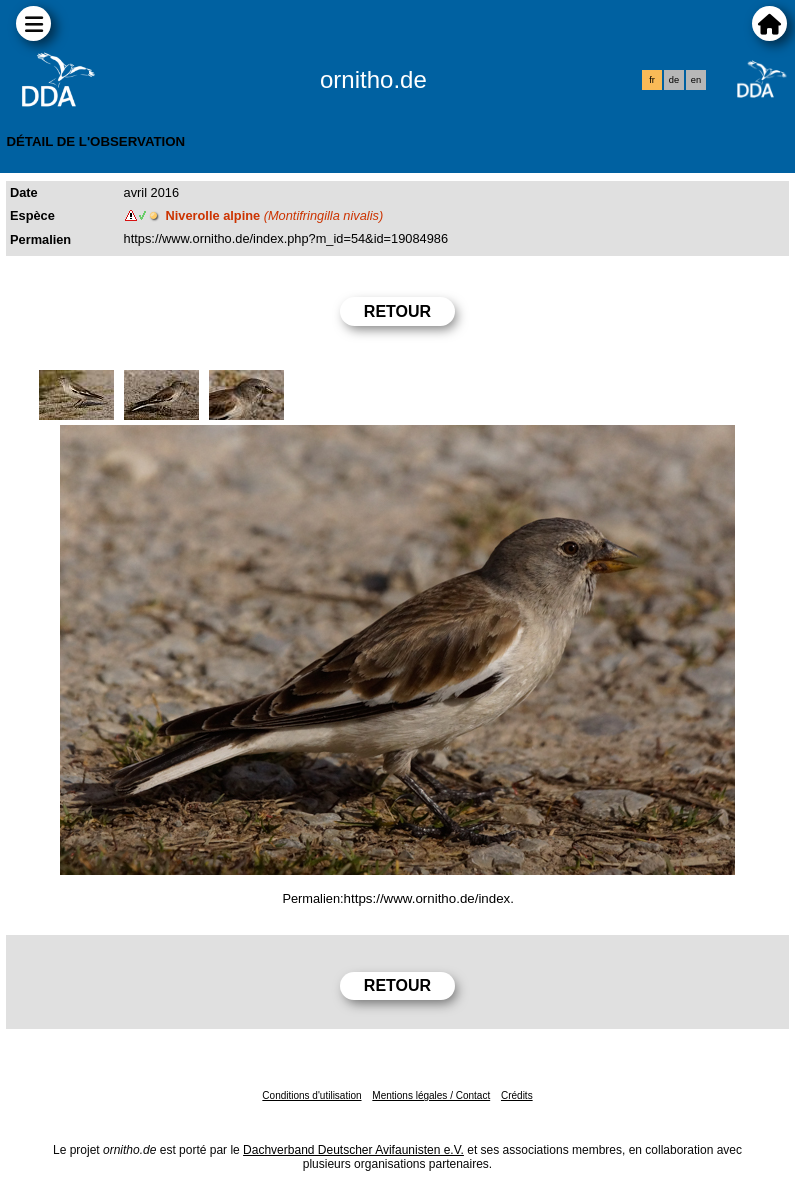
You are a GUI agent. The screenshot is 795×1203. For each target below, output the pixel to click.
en (696, 80)
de (674, 80)
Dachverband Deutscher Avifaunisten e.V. (353, 1150)
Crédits (517, 1095)
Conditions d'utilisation (311, 1095)
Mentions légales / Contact (431, 1095)
